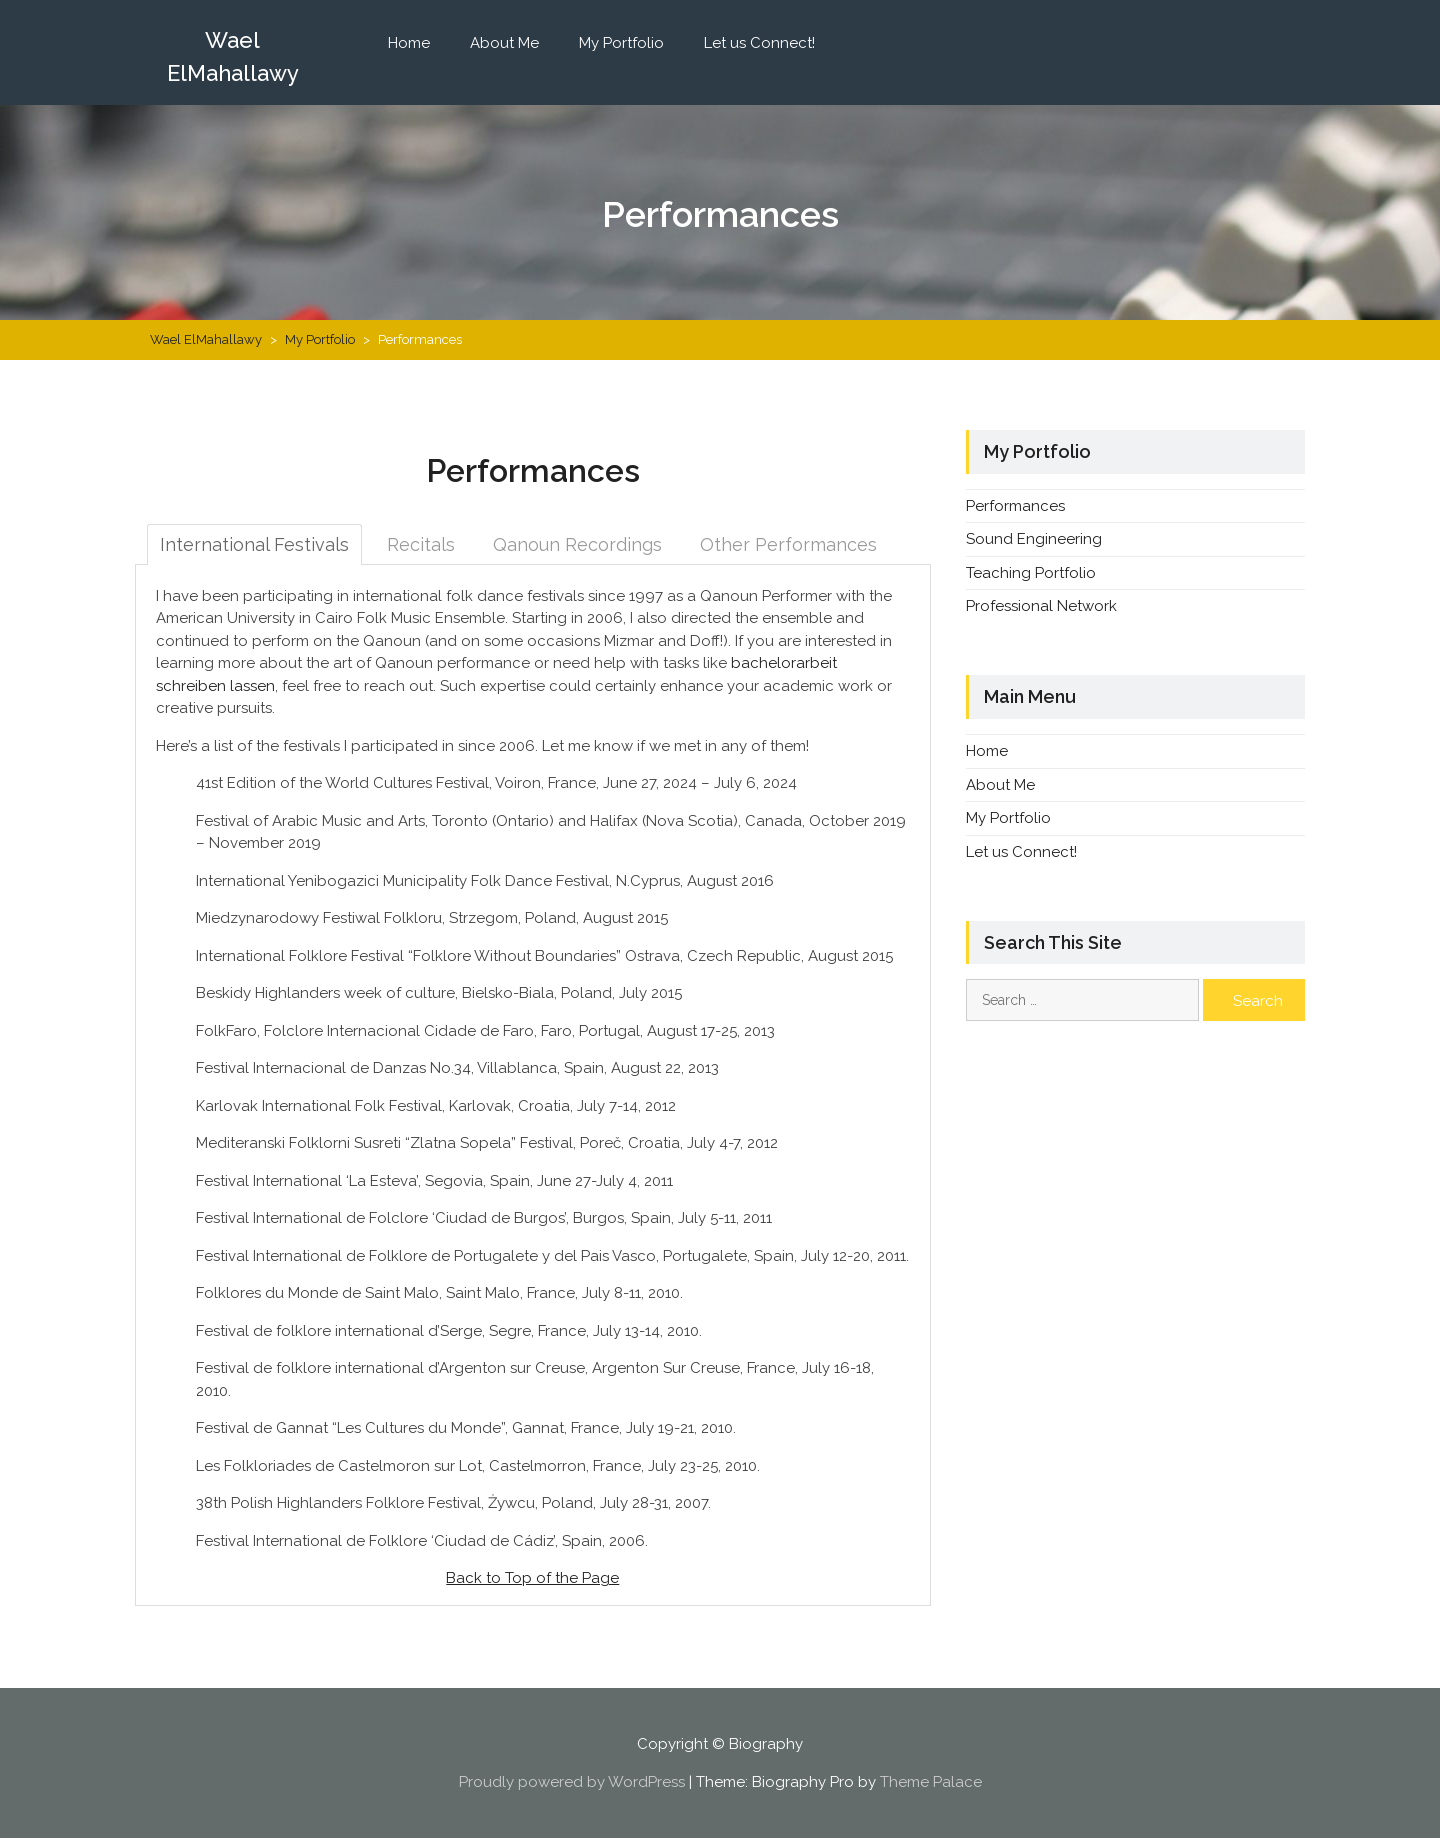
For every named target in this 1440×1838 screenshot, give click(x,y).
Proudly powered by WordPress (572, 1782)
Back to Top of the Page (532, 1578)
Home (409, 43)
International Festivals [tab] (254, 544)
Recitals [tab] (421, 544)
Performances (1015, 506)
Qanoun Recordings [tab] (577, 544)
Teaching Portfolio (1031, 573)
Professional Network (1041, 606)
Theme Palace (931, 1782)
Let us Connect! (759, 43)
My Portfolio (621, 43)
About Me (504, 43)
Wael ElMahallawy (233, 56)
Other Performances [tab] (788, 544)
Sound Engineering (1034, 539)
